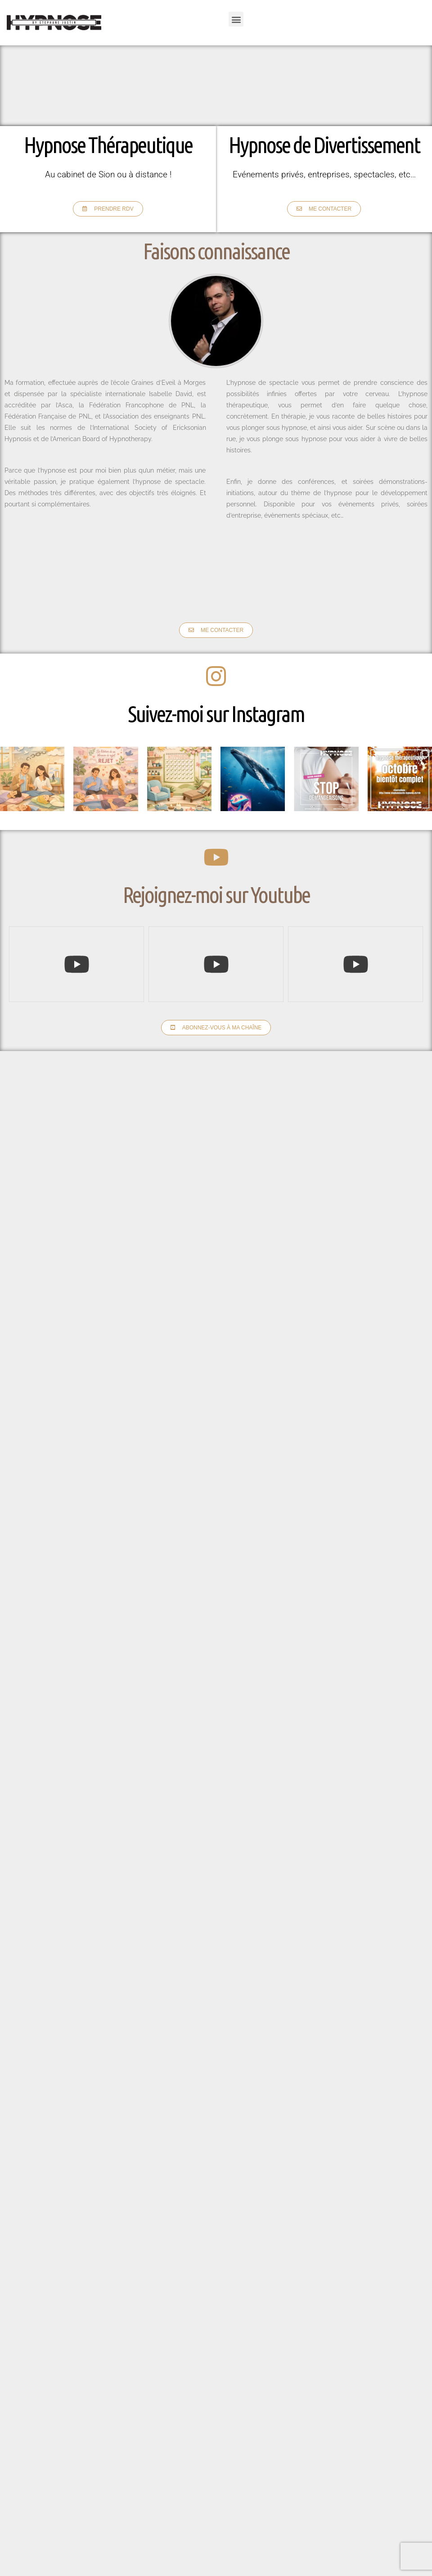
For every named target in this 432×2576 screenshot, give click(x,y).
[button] (236, 19)
